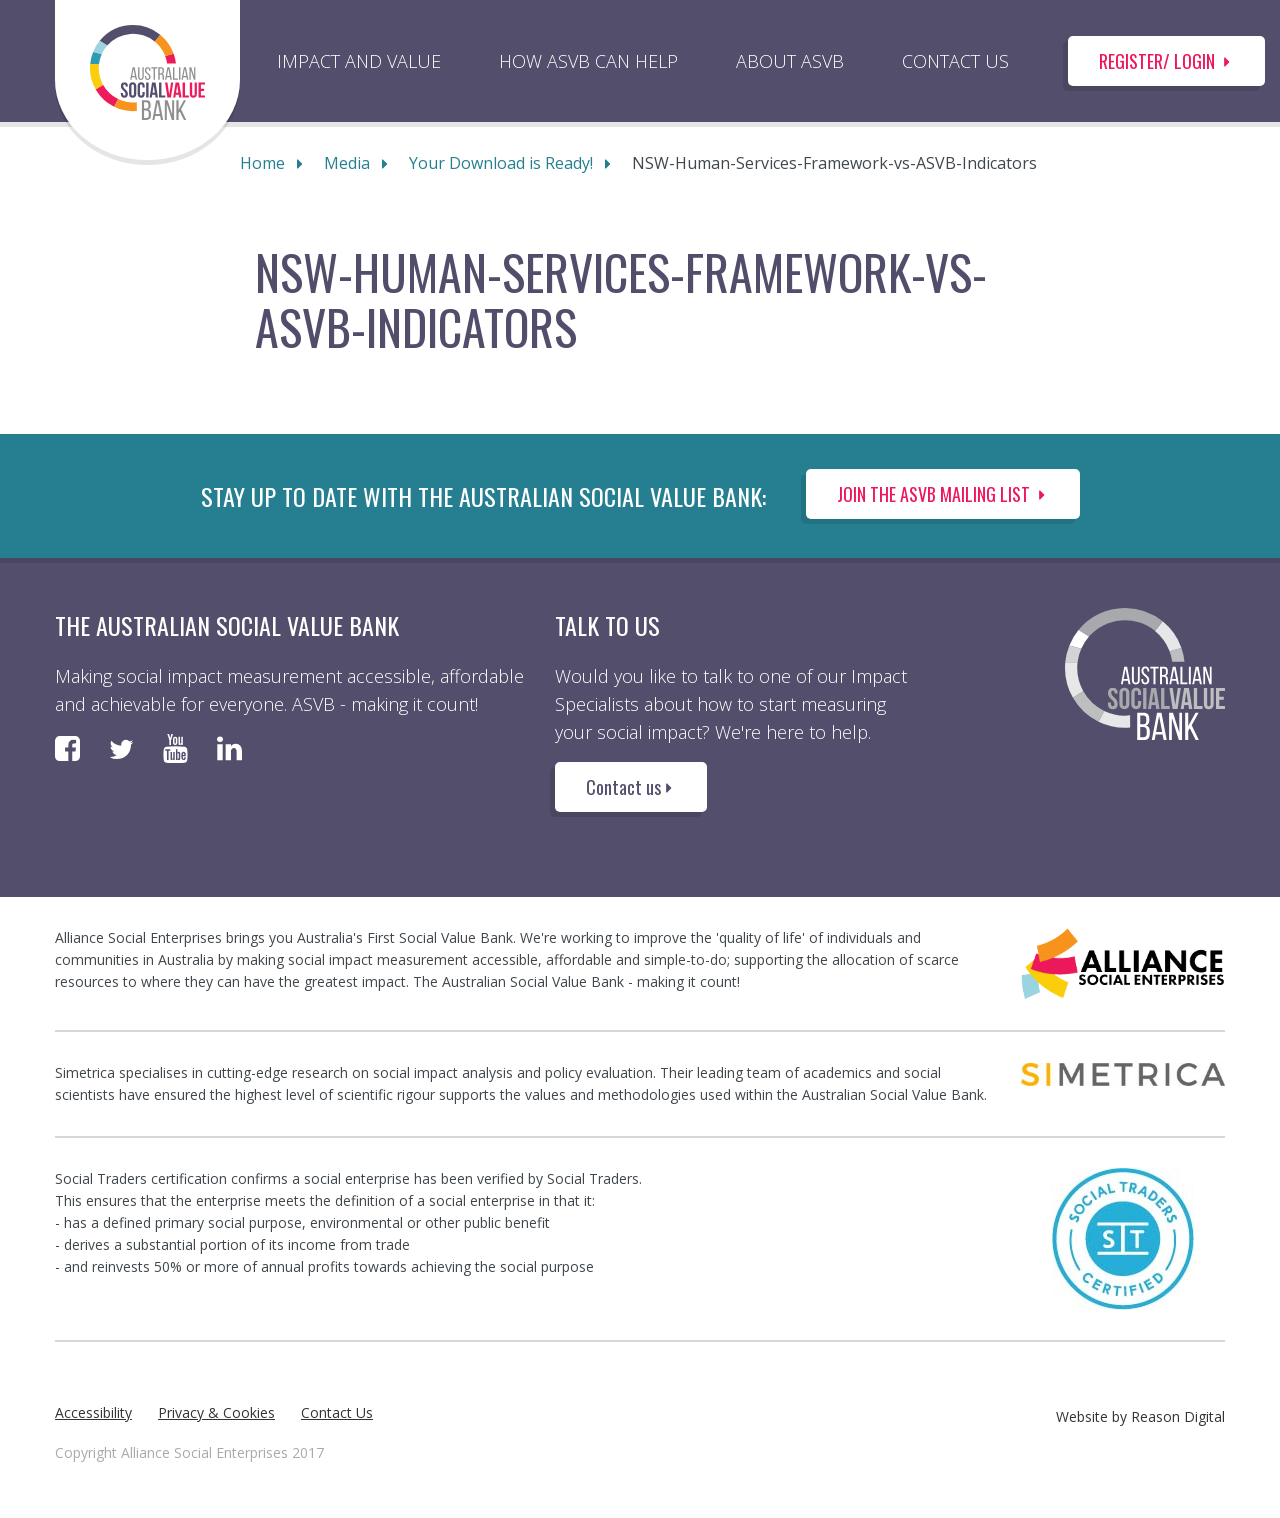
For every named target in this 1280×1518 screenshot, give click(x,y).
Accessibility (93, 1412)
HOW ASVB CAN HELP (588, 61)
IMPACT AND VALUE (359, 61)
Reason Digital (1178, 1416)
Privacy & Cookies (216, 1412)
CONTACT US (955, 61)
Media (347, 163)
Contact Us (337, 1412)
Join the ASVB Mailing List (943, 494)
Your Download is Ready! (501, 163)
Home (262, 163)
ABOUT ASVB (790, 61)
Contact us (631, 787)
